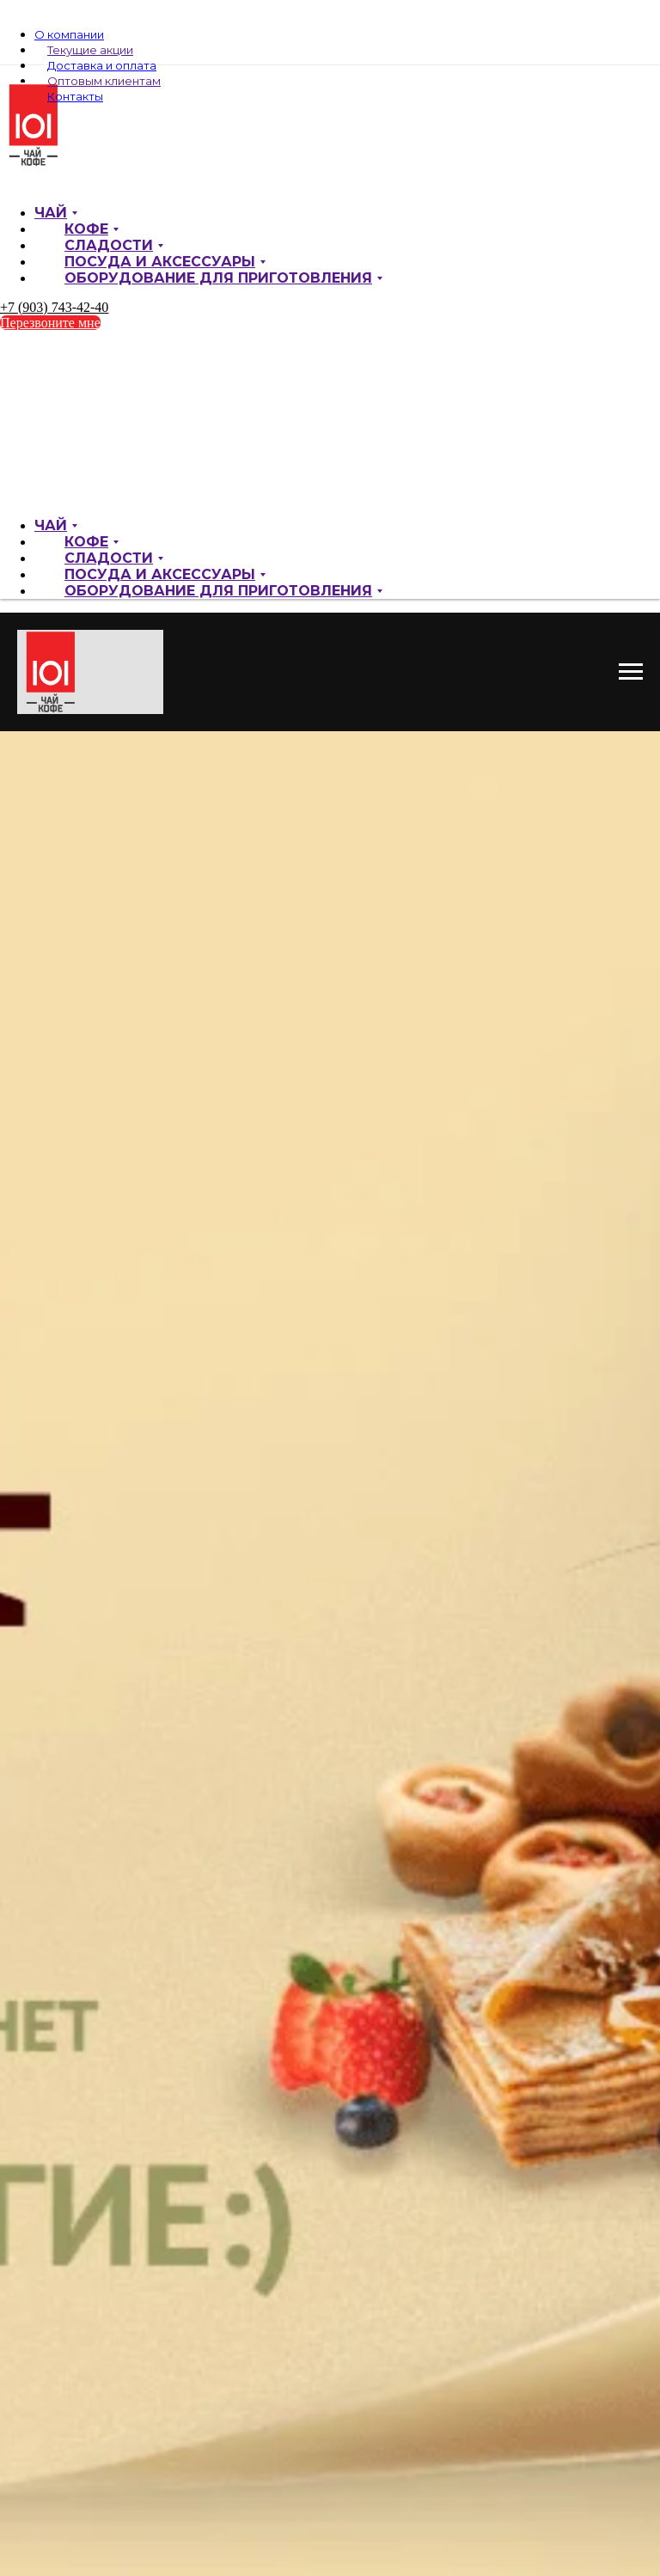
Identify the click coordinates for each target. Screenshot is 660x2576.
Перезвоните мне (50, 322)
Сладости (108, 245)
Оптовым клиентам (104, 81)
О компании (69, 34)
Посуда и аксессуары (159, 261)
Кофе (86, 229)
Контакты (75, 96)
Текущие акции (90, 50)
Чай (50, 212)
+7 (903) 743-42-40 (54, 307)
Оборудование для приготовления (218, 278)
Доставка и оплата (101, 65)
